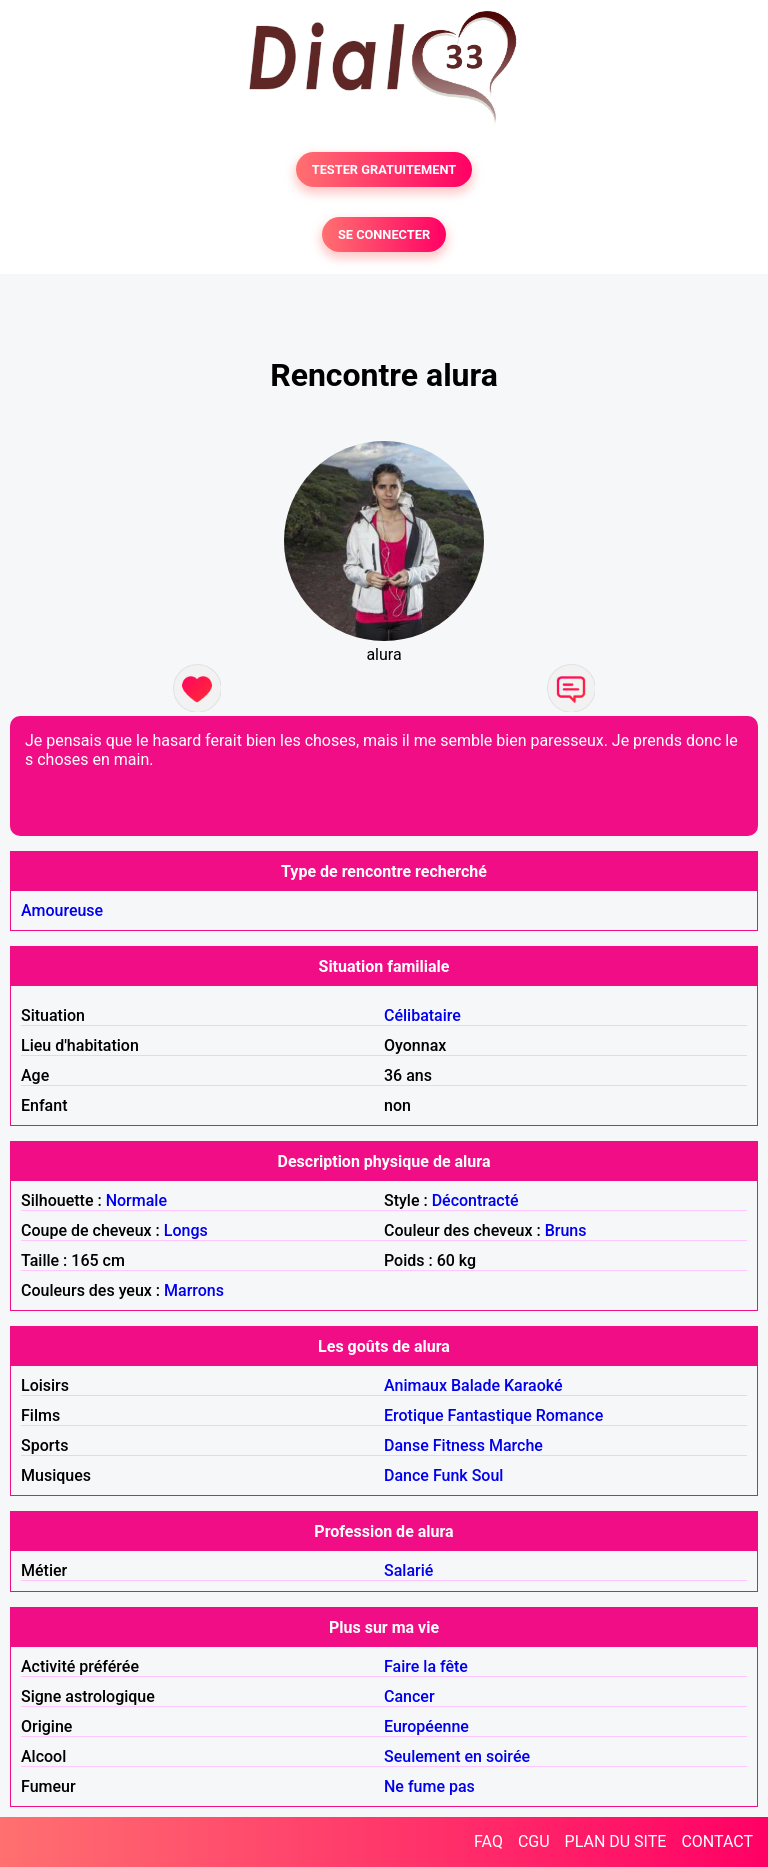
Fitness (459, 1445)
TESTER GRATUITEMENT (384, 169)
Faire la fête (426, 1666)
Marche (516, 1445)
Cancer (409, 1696)
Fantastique (490, 1415)
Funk (450, 1475)
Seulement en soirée (457, 1756)
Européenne (426, 1726)
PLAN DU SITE (616, 1841)
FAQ (488, 1841)
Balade (475, 1385)
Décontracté (475, 1200)
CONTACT (717, 1841)
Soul (488, 1475)
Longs (186, 1230)
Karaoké (533, 1385)
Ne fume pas (429, 1786)
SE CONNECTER (384, 234)
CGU (534, 1841)
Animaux (415, 1385)
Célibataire (422, 1015)
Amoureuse (62, 910)
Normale (136, 1200)
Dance (406, 1475)
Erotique (414, 1415)
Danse (406, 1445)
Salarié (408, 1570)
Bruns (566, 1230)
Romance (570, 1415)
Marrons (194, 1290)
